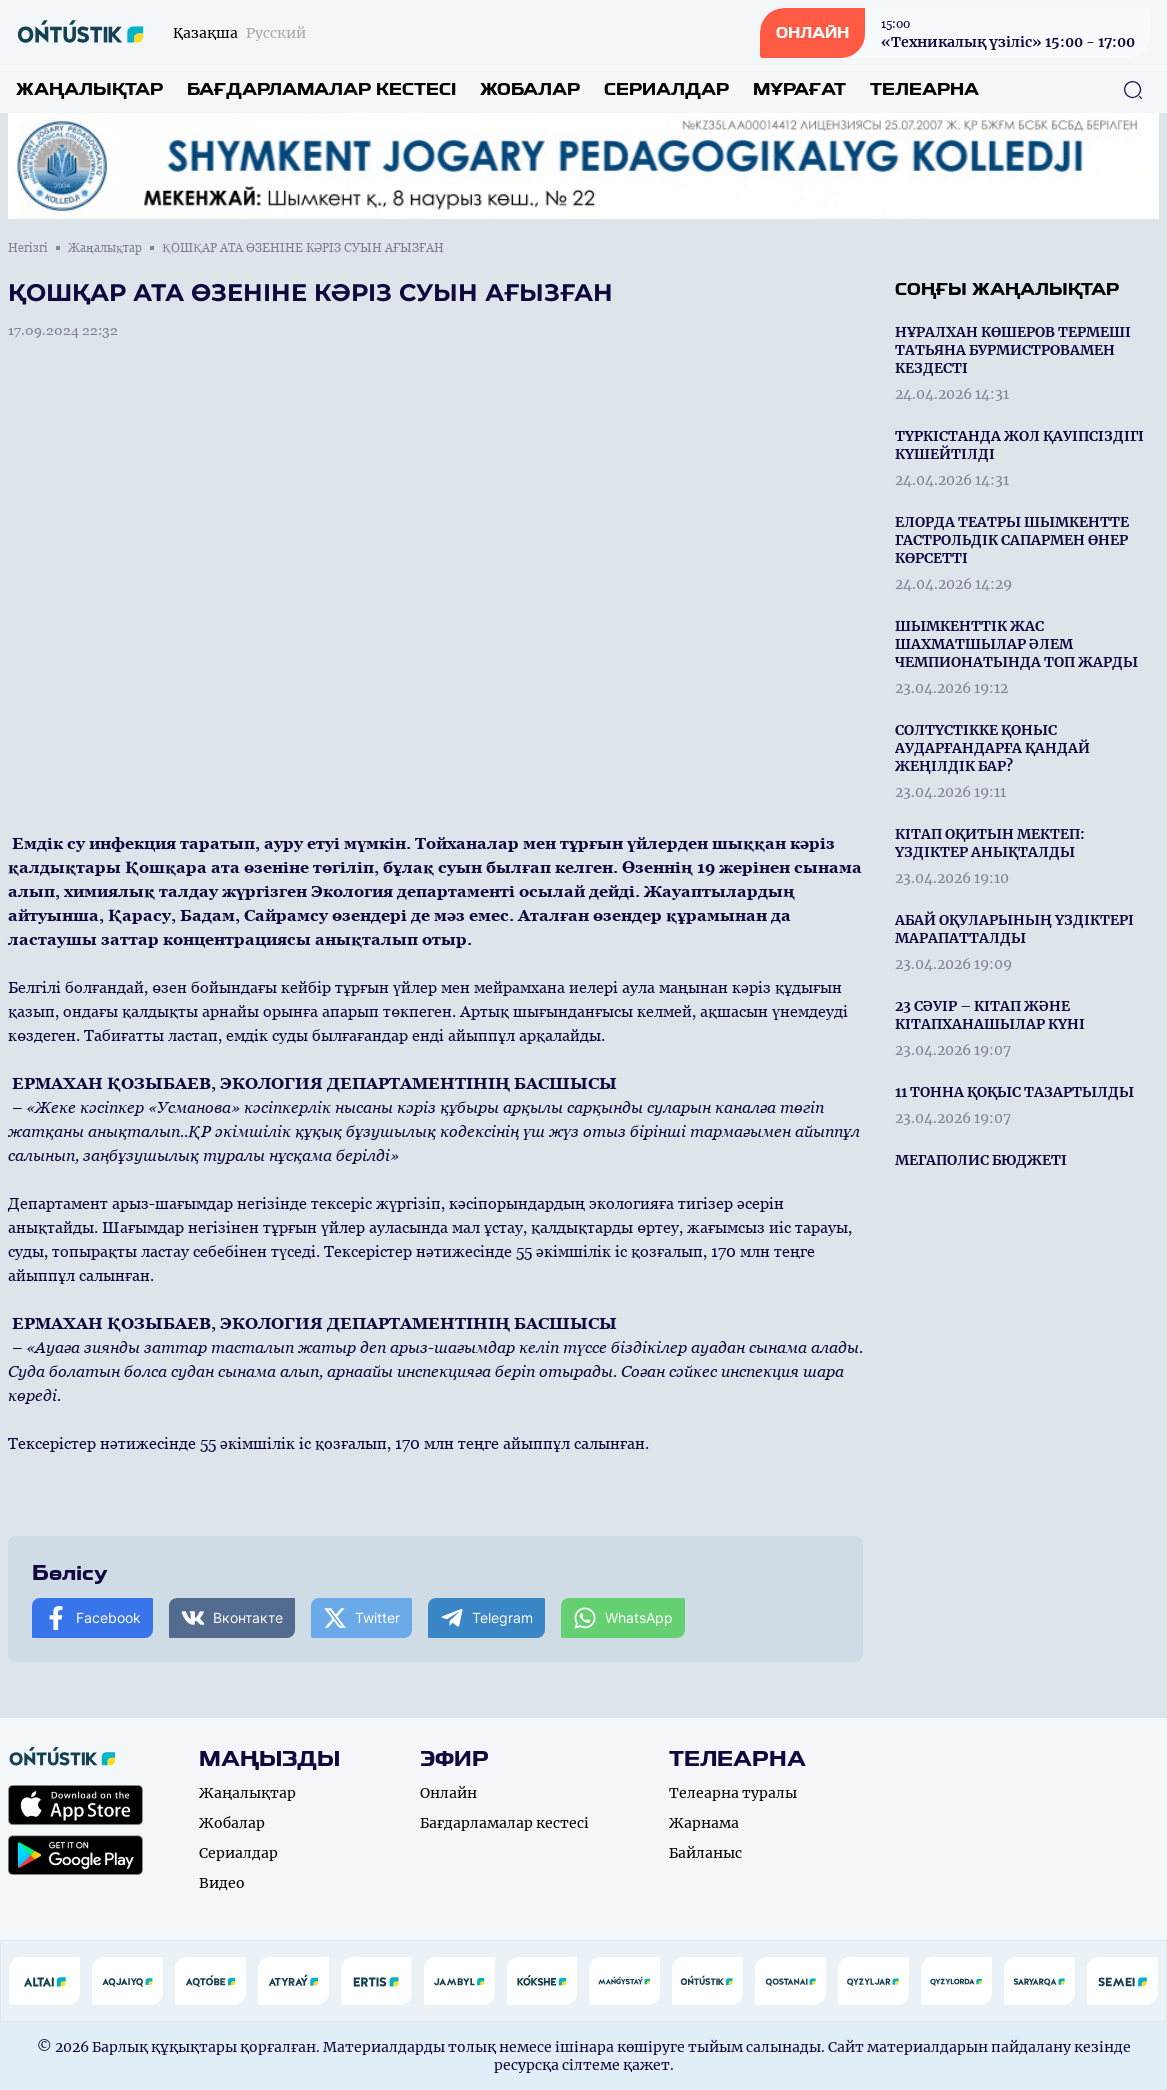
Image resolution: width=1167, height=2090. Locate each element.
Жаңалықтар (89, 89)
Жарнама (704, 1823)
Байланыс (705, 1853)
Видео (222, 1883)
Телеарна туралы (733, 1793)
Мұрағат (799, 89)
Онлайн (448, 1793)
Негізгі (28, 248)
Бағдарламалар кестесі (321, 89)
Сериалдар (666, 89)
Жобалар (530, 89)
